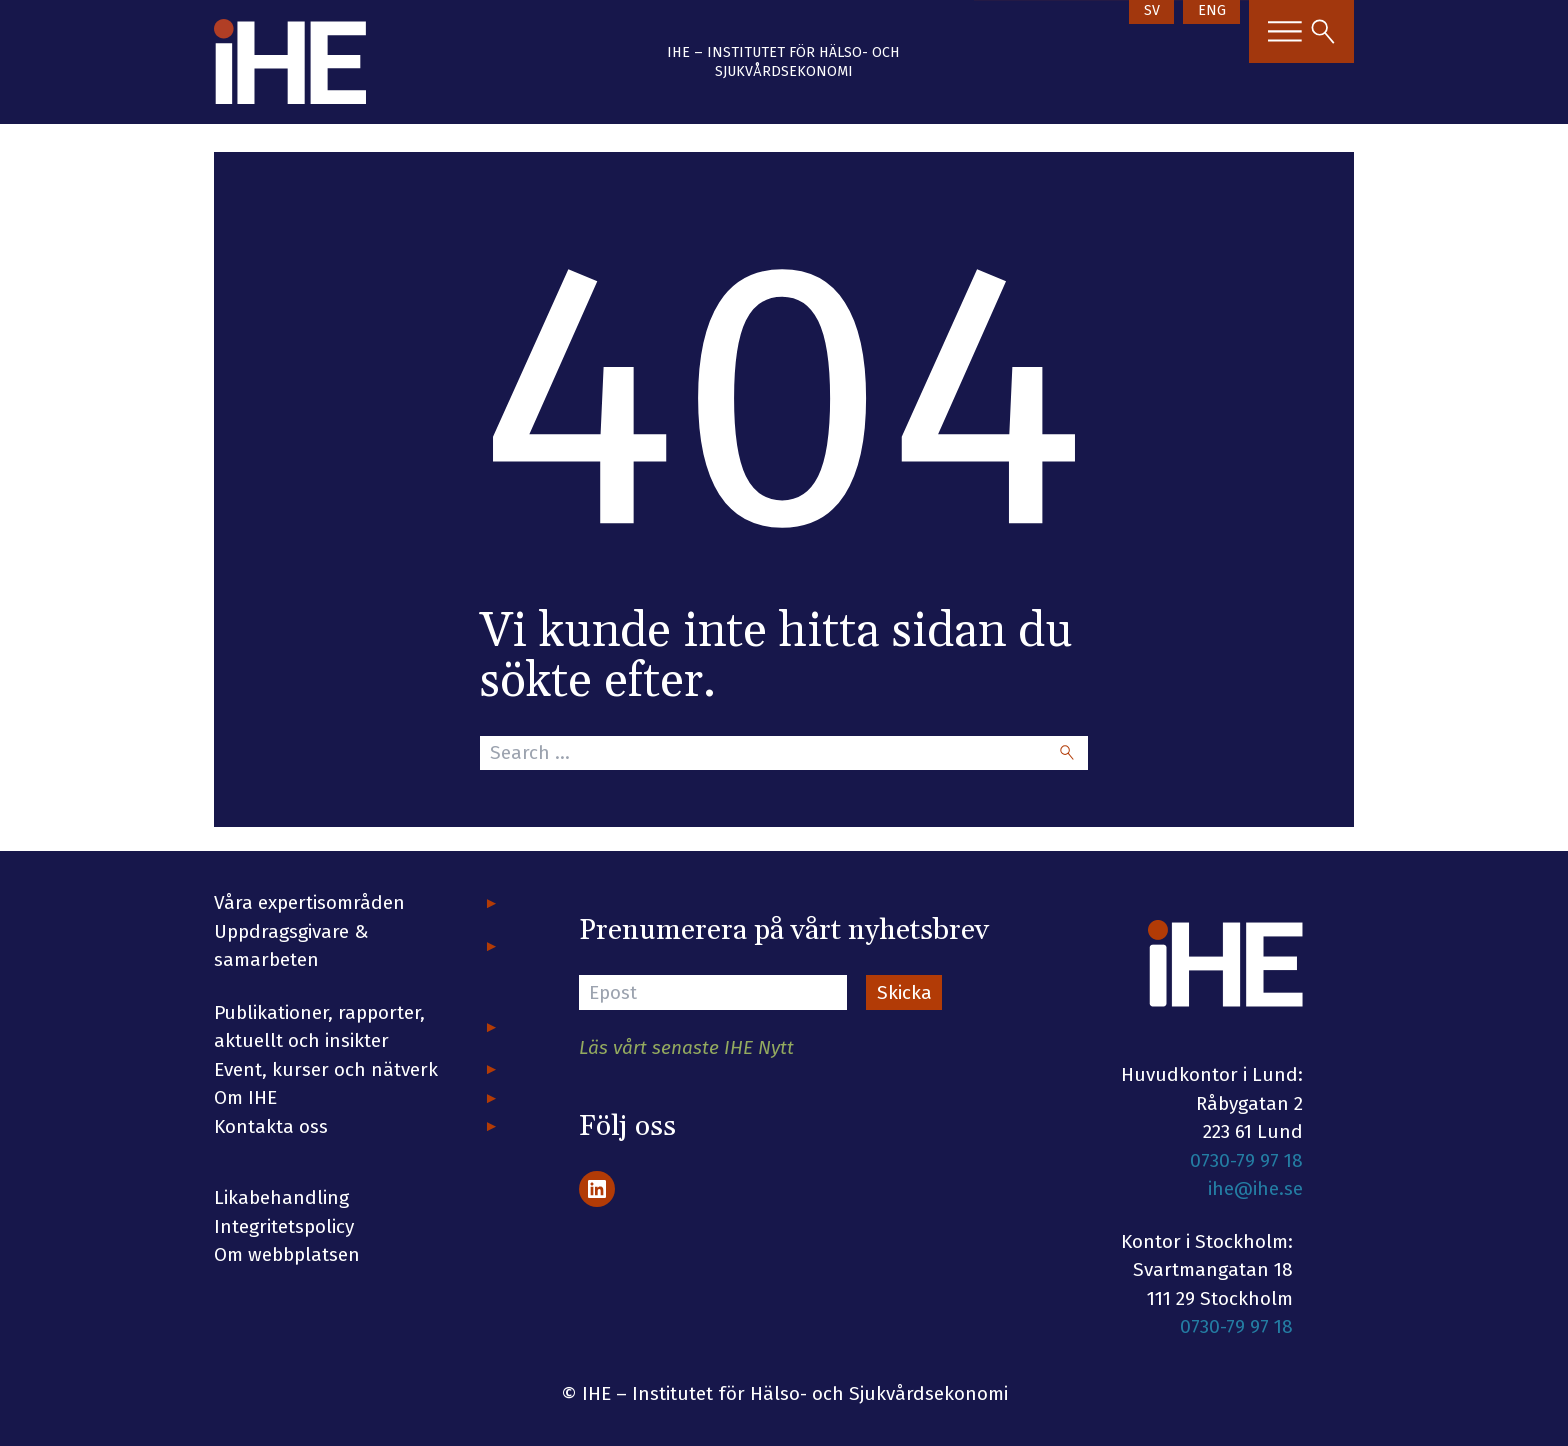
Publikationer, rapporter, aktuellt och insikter (319, 1027)
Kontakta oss (271, 1126)
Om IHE (245, 1097)
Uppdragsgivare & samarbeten (291, 946)
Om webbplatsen (287, 1254)
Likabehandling (281, 1197)
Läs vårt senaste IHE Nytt (686, 1047)
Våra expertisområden (309, 902)
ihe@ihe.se (1255, 1188)
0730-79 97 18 (1246, 1160)
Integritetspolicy (284, 1226)
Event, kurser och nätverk (326, 1069)
